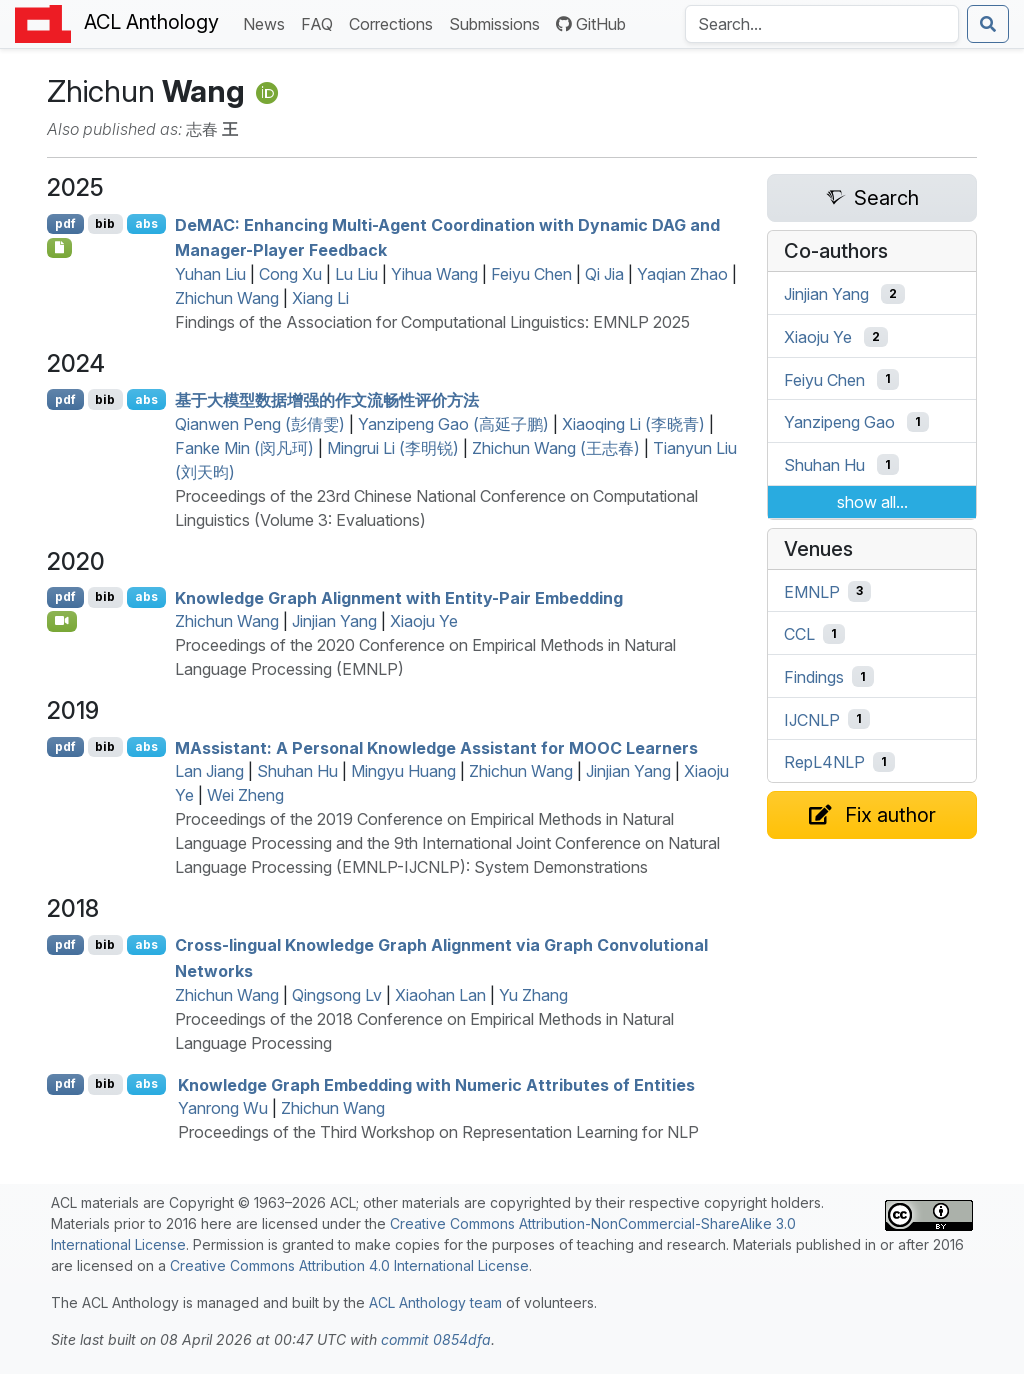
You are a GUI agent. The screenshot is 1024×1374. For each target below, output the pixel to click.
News (268, 22)
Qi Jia (604, 274)
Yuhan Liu (210, 274)
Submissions (498, 22)
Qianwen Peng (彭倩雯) (260, 424)
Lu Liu (356, 274)
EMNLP (812, 591)
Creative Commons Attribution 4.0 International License (349, 1265)
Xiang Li (320, 298)
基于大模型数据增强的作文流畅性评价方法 (327, 400)
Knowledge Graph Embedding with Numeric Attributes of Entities (436, 1084)
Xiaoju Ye (424, 621)
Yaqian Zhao (682, 274)
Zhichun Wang (227, 298)
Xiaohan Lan (440, 995)
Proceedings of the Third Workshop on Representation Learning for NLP (438, 1132)
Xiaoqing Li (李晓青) (633, 424)
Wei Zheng (245, 795)
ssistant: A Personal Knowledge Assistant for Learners (436, 747)
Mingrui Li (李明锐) (393, 448)
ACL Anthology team (435, 1302)
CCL (799, 634)
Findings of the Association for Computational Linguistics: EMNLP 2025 (432, 322)
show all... (872, 502)
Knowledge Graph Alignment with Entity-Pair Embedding (399, 597)
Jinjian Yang (334, 621)
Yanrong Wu (223, 1108)
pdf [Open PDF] (65, 223)
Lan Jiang (209, 771)
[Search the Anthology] (822, 24)
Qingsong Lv (337, 995)
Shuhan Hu (297, 771)
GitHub (591, 24)
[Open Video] (62, 621)
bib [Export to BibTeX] (105, 223)
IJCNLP (812, 719)
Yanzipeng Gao (839, 422)
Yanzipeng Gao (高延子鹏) (453, 424)
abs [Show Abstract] (146, 223)
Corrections (395, 22)
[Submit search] (988, 24)
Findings (814, 677)
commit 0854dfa (436, 1339)
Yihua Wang (434, 274)
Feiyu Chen (531, 274)
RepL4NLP (824, 762)
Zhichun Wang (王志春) (556, 448)
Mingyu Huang (403, 771)
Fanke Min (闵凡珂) (244, 448)
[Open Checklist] (59, 248)
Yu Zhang (533, 995)
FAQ (321, 22)
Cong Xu (290, 274)
